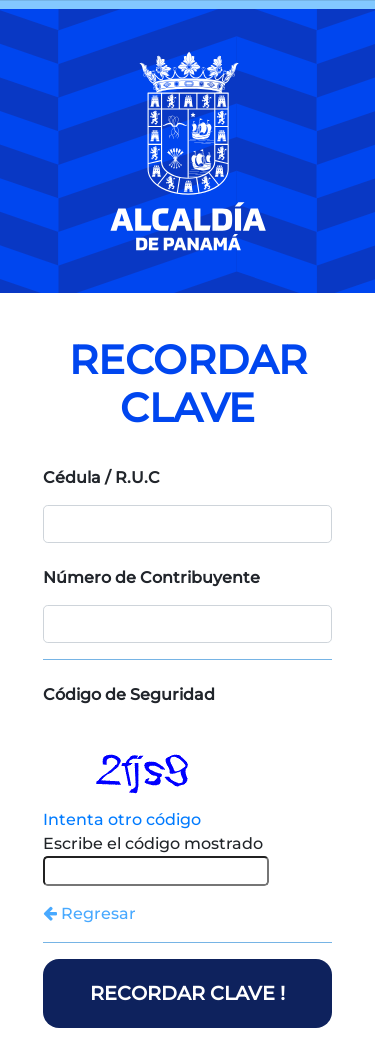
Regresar (89, 913)
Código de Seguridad (129, 694)
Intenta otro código (122, 819)
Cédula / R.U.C (101, 477)
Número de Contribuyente (151, 577)
